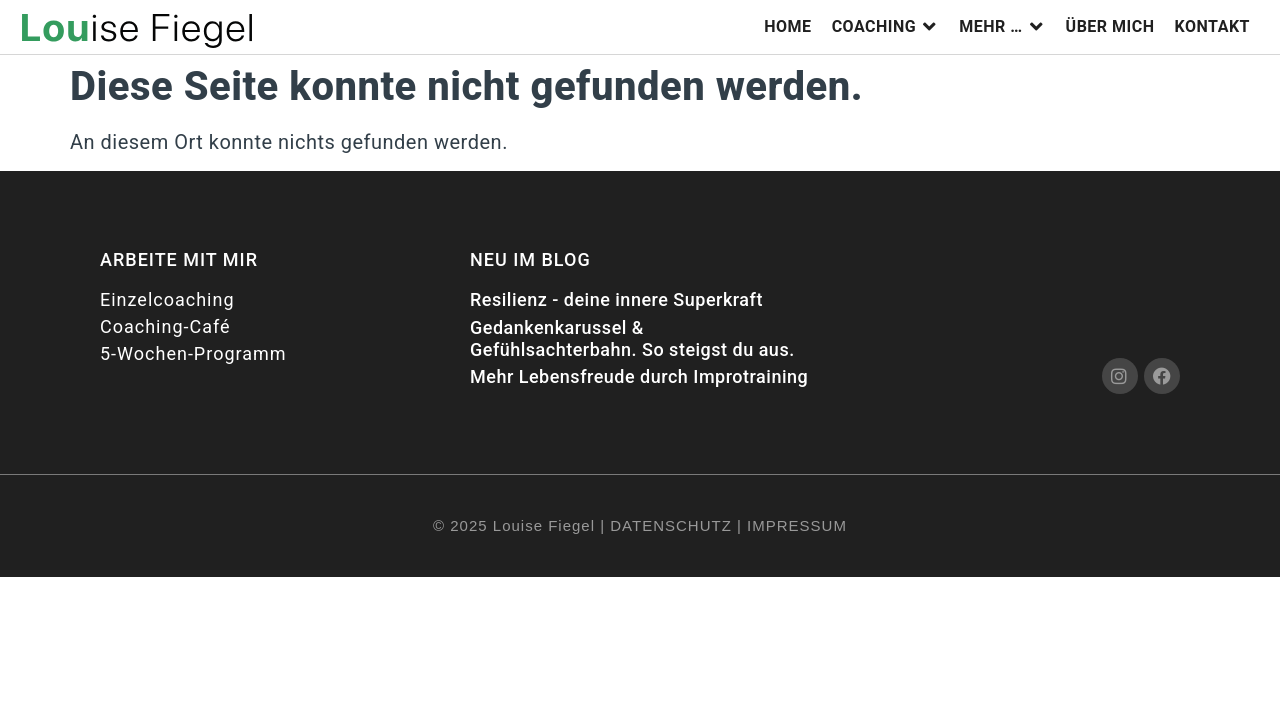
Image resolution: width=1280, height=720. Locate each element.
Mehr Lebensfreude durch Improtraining (639, 376)
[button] (886, 27)
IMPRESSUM (797, 525)
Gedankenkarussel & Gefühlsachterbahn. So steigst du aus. (632, 338)
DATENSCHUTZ (671, 525)
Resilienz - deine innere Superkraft (616, 299)
